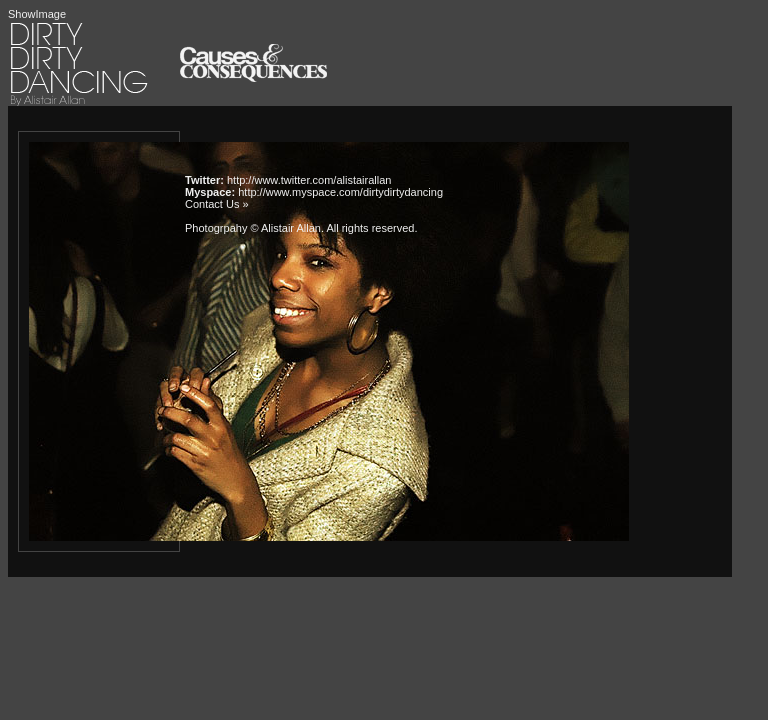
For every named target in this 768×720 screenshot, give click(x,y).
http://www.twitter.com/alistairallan (309, 180)
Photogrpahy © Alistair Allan (253, 228)
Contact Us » (217, 204)
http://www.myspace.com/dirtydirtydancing (340, 192)
